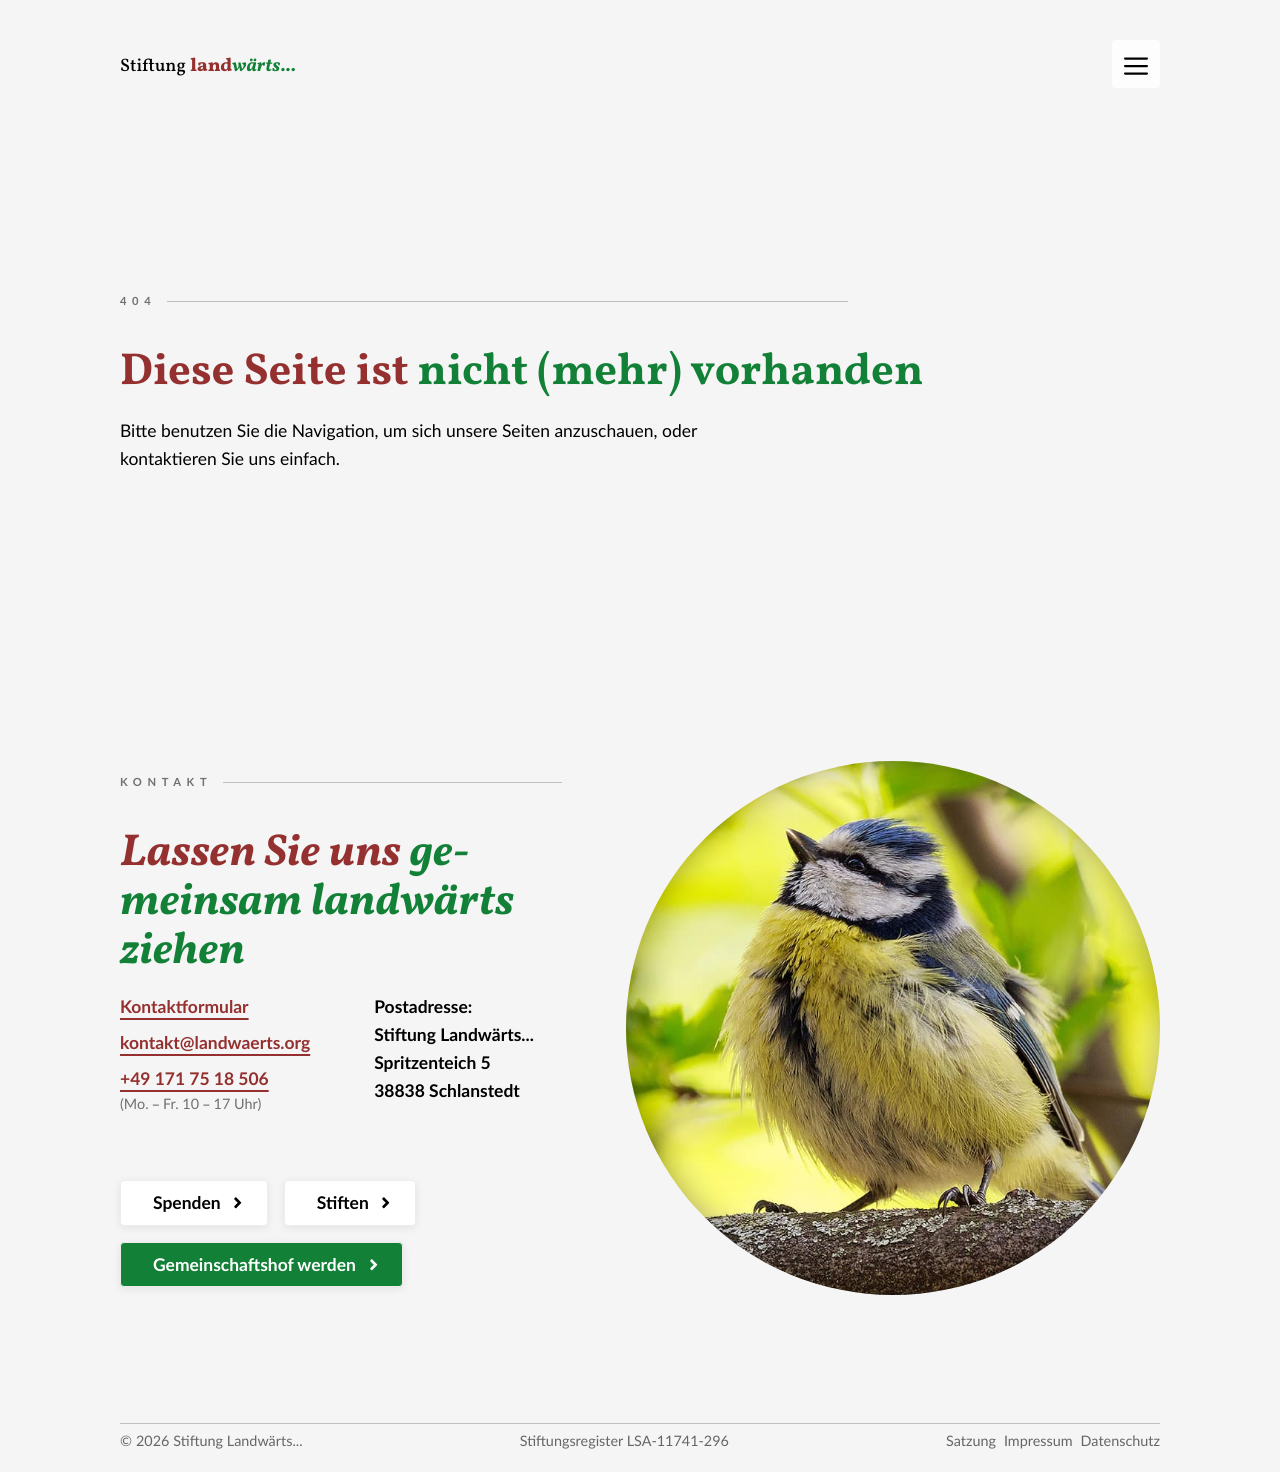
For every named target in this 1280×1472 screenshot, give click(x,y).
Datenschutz (1120, 1441)
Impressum (1038, 1441)
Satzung (971, 1441)
